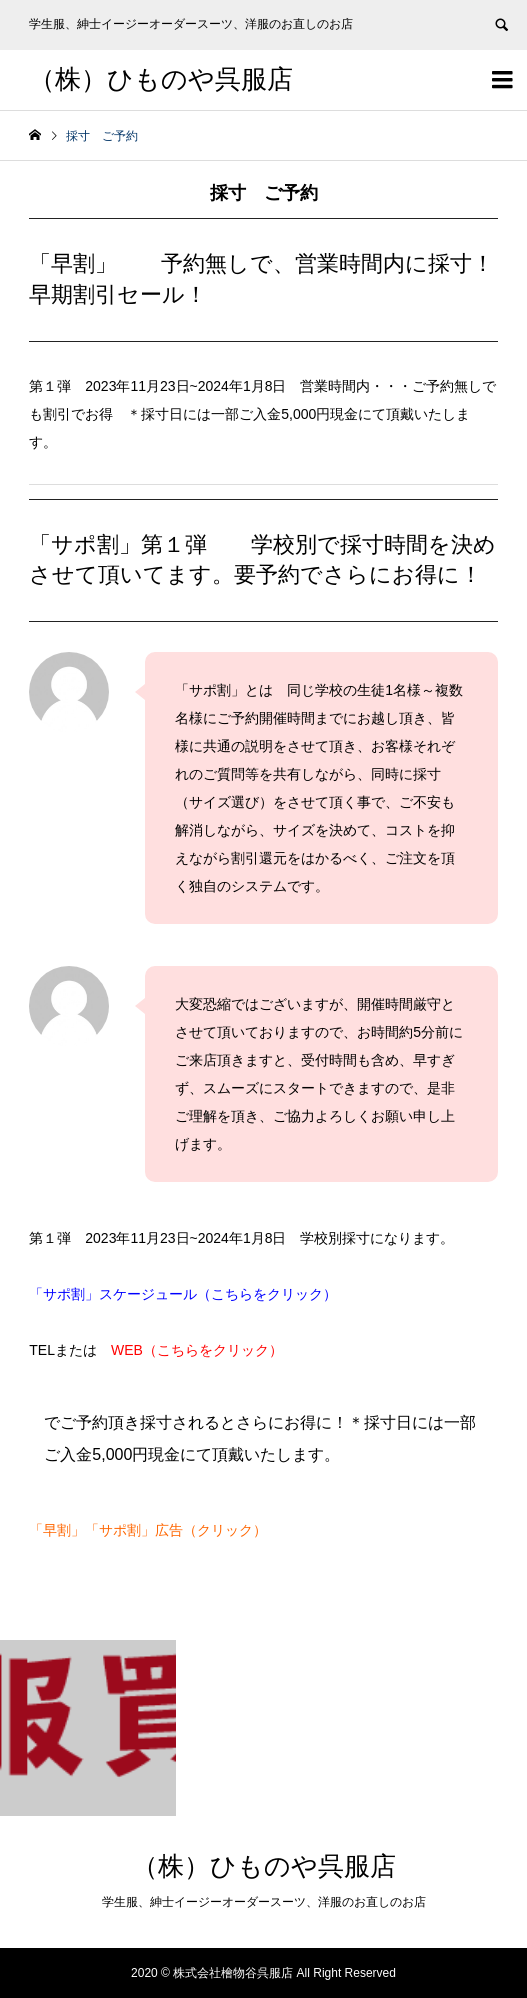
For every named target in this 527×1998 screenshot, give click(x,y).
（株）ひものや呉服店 (161, 79)
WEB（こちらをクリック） (204, 1350)
